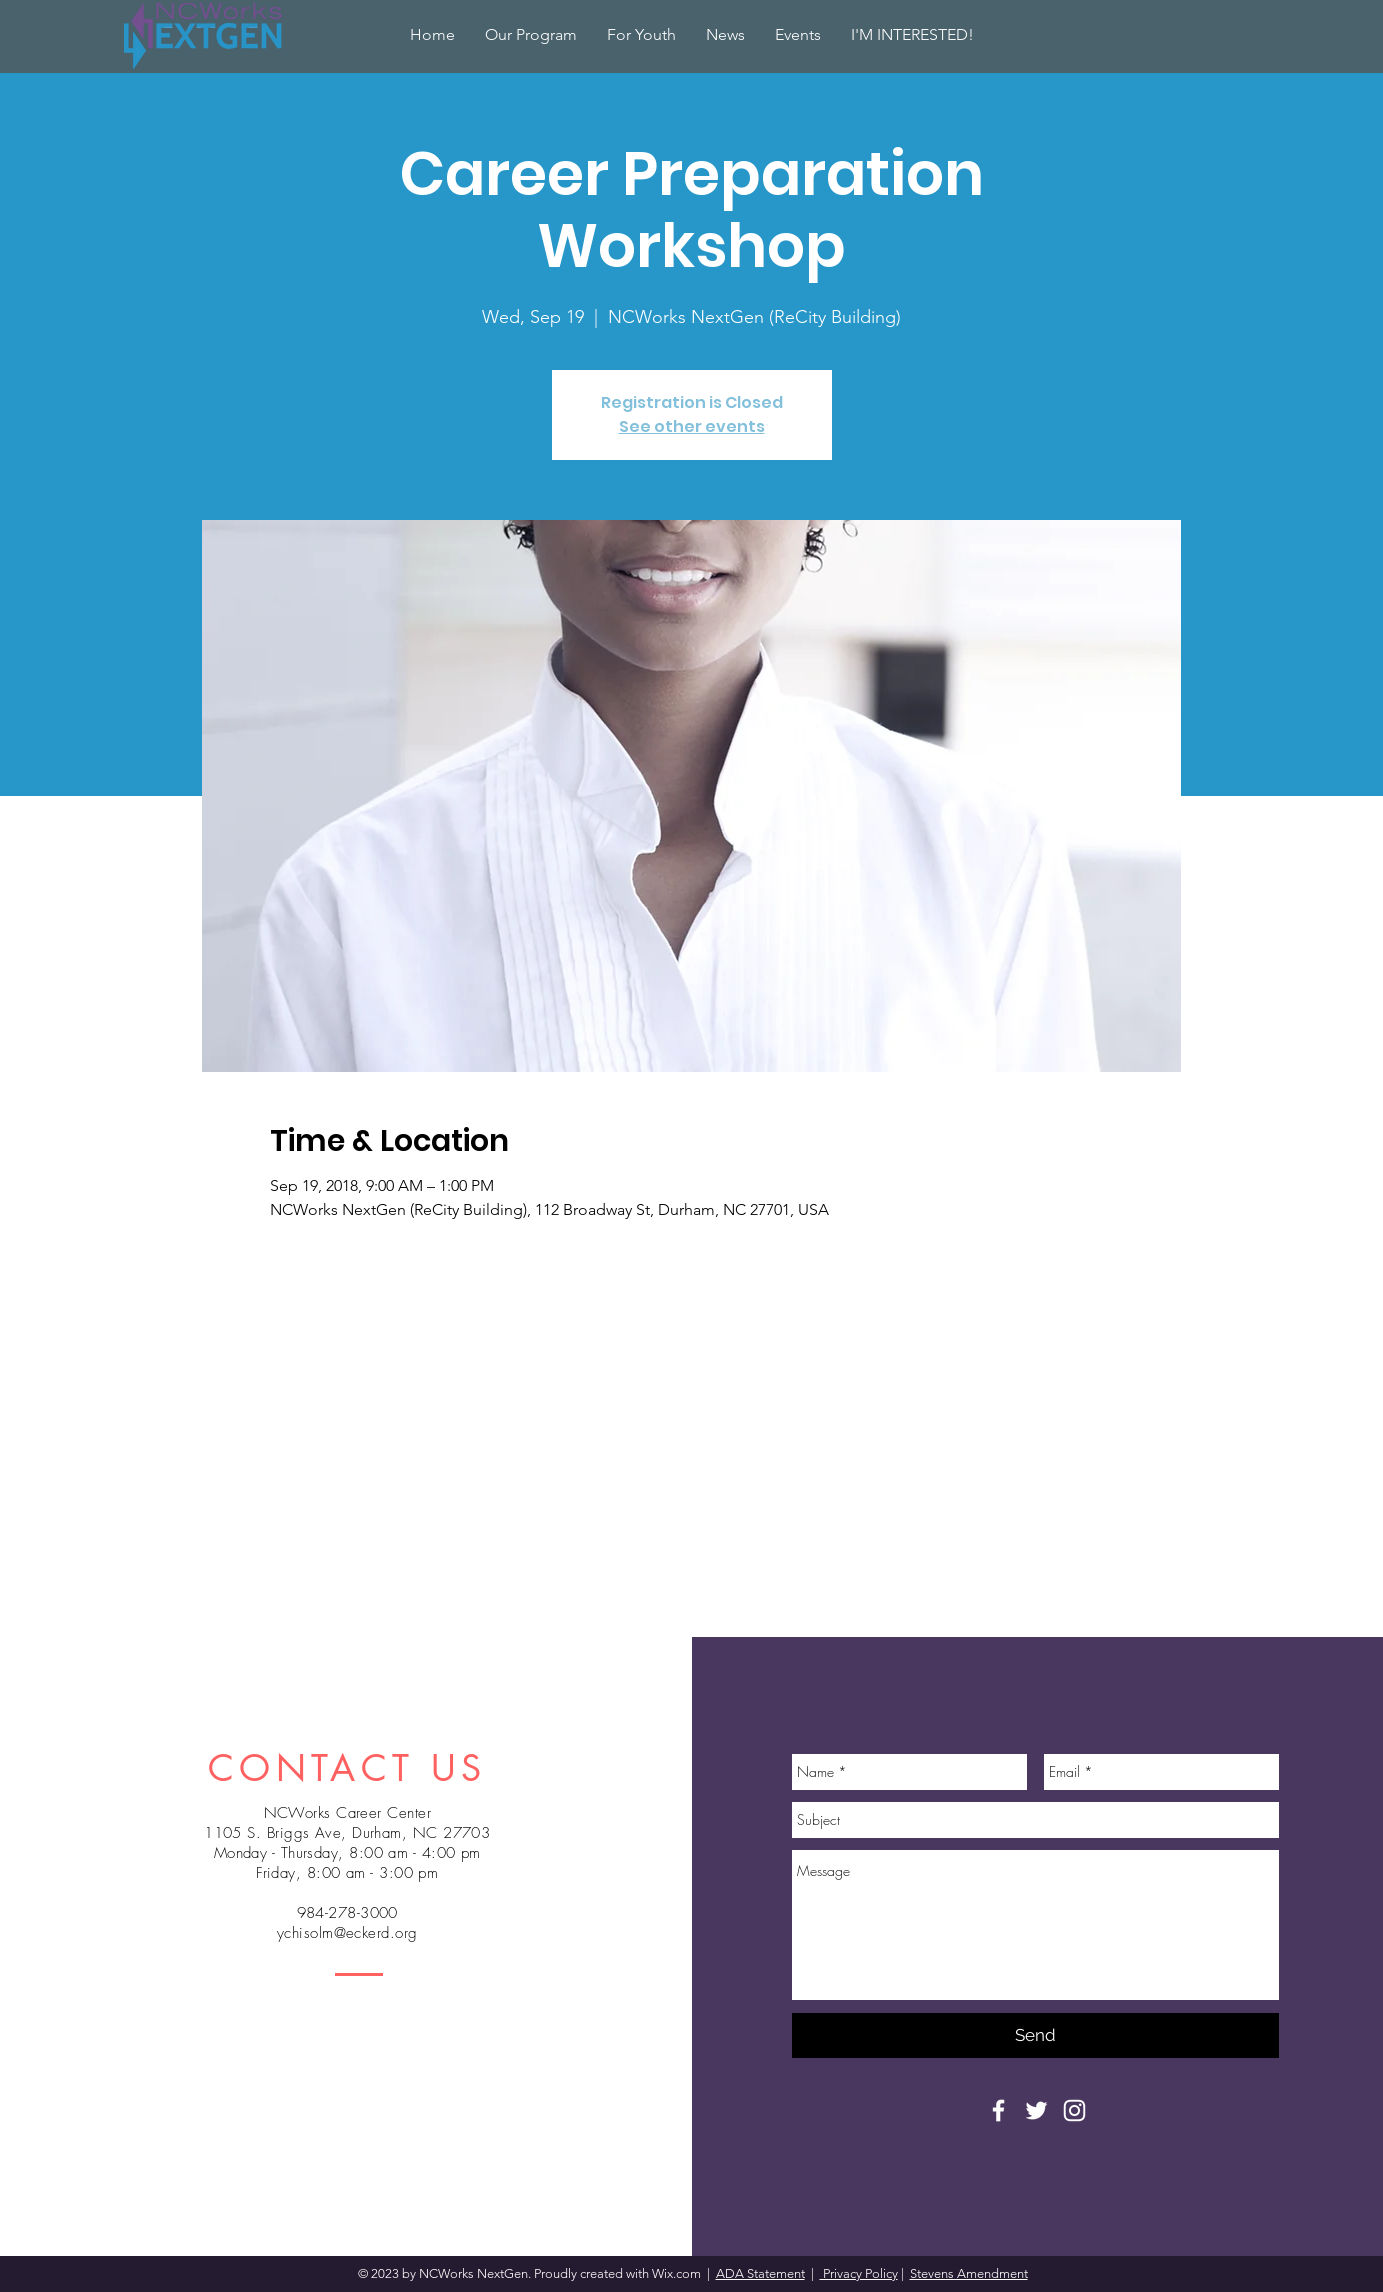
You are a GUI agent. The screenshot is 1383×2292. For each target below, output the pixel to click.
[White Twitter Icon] (1036, 2110)
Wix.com (678, 2273)
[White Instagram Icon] (1074, 2110)
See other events (692, 426)
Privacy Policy (859, 2273)
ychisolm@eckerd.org (347, 1933)
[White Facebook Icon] (998, 2110)
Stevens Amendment (969, 2273)
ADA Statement (760, 2273)
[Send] (1035, 2035)
